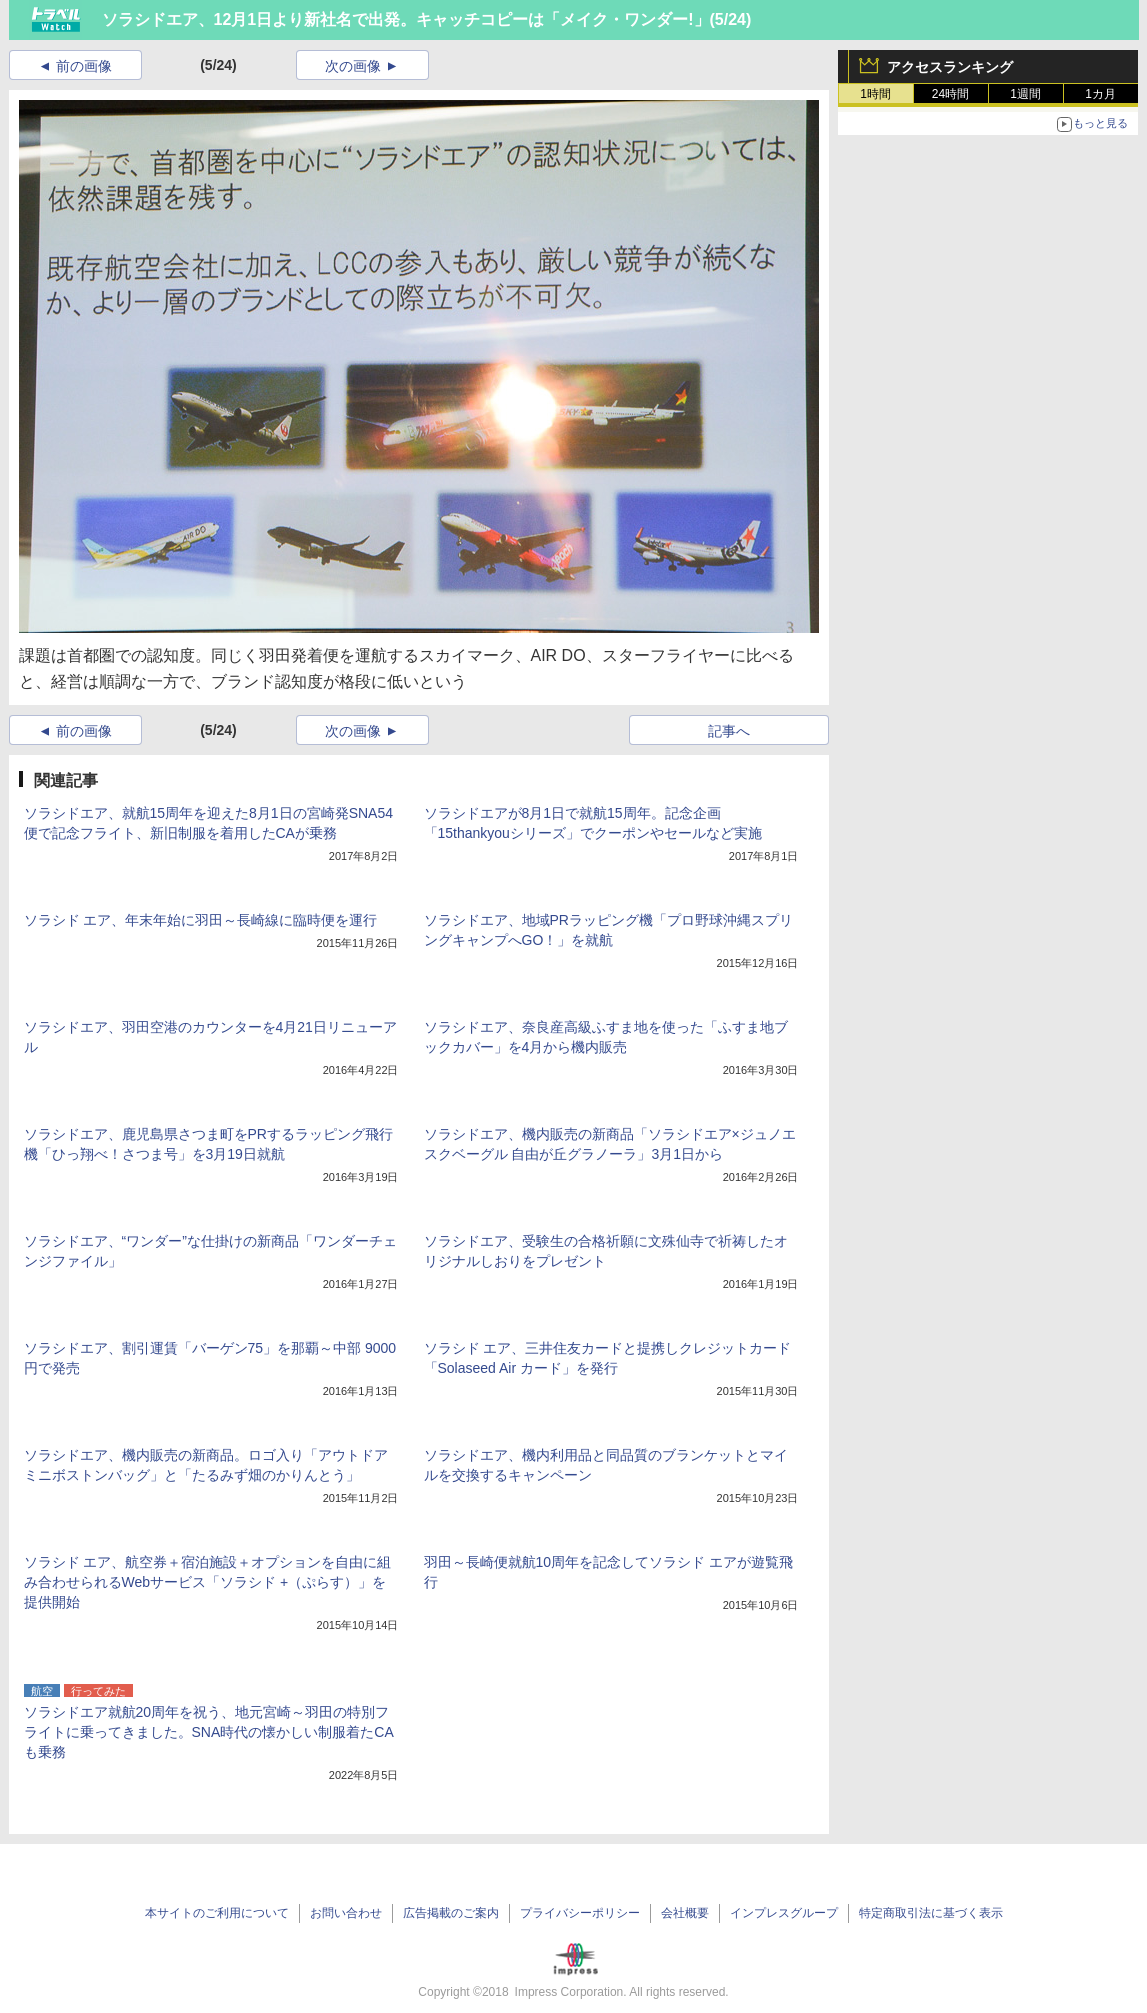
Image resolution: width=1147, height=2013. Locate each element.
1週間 (1025, 94)
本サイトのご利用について (217, 1913)
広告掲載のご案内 (451, 1913)
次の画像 (353, 66)
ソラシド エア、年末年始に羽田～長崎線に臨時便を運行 (201, 920)
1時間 (875, 94)
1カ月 (1100, 94)
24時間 (950, 94)
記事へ (729, 731)
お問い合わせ (346, 1913)
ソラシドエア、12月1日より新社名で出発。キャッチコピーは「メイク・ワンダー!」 (406, 19)
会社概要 (685, 1913)
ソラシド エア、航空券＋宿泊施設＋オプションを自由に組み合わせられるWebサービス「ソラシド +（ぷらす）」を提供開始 (208, 1582)
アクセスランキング (950, 67)
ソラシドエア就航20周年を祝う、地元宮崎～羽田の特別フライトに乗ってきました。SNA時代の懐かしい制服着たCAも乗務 (209, 1732)
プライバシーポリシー (580, 1913)
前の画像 (84, 66)
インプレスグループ (784, 1913)
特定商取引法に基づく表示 (931, 1913)
